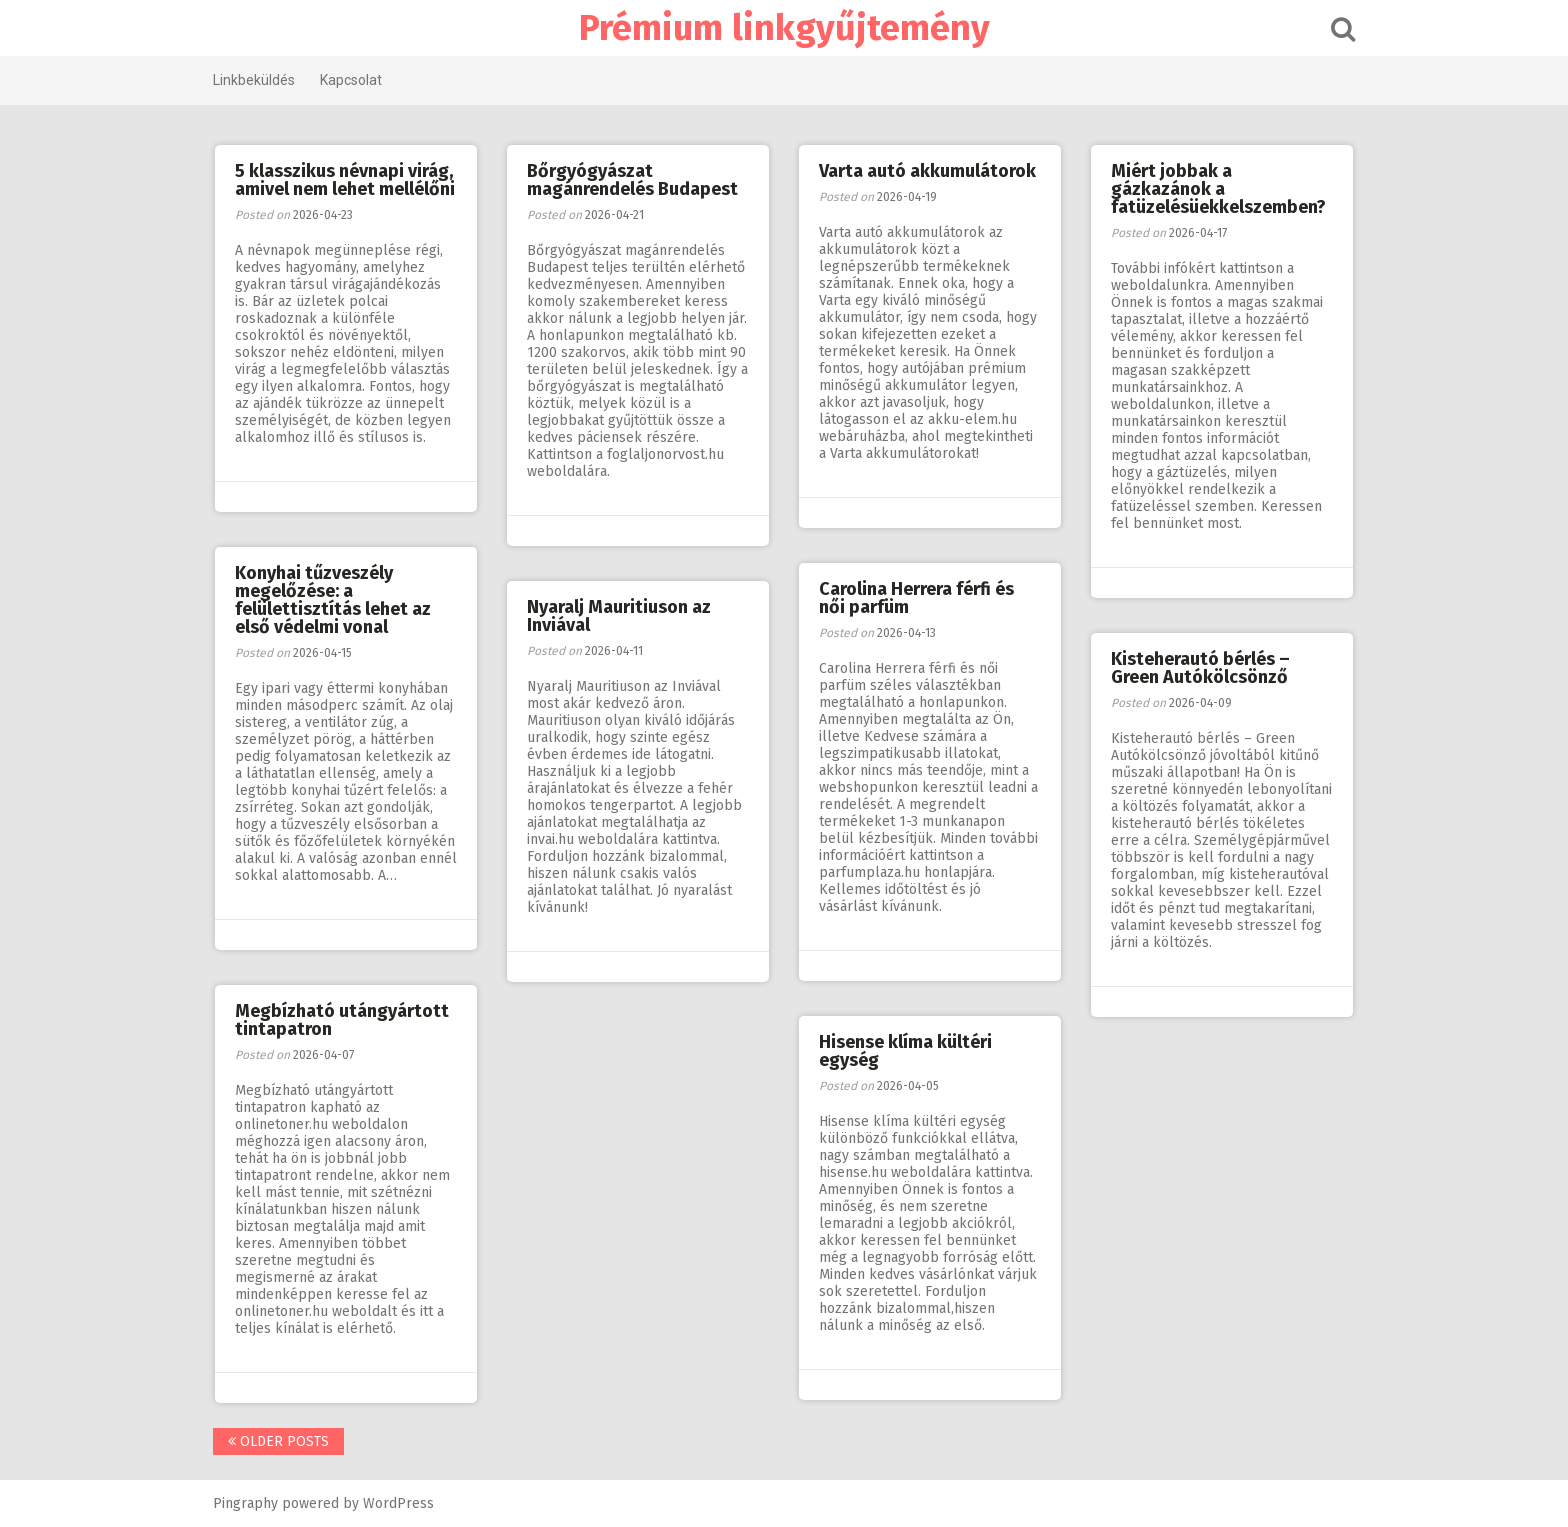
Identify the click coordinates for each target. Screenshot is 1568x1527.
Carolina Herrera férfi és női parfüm (916, 598)
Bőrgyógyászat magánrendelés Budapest (632, 180)
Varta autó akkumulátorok (927, 171)
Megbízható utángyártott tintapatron (342, 1020)
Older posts (278, 1441)
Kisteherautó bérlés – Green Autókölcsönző (1200, 668)
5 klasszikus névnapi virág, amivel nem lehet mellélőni (345, 180)
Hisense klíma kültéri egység (905, 1051)
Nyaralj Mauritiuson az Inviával (619, 616)
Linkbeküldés (254, 80)
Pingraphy (245, 1503)
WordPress (398, 1503)
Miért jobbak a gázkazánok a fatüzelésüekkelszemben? (1218, 189)
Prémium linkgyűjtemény (784, 28)
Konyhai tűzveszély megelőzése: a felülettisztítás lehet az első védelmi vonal (333, 600)
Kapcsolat (351, 80)
